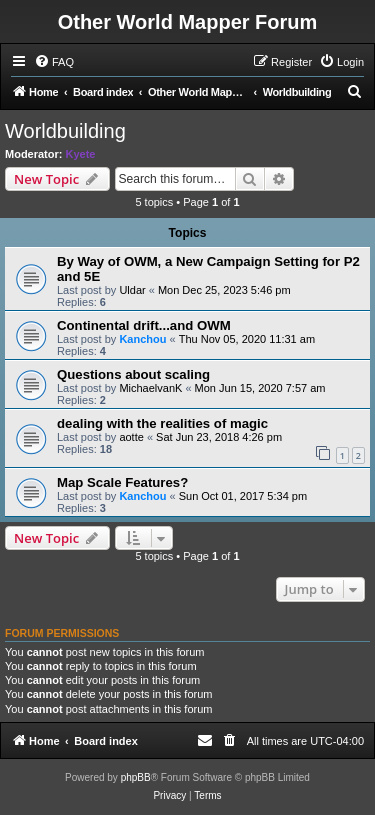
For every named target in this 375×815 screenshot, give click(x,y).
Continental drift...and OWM (144, 325)
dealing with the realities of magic (162, 423)
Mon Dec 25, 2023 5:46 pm (224, 290)
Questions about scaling (133, 374)
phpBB (136, 777)
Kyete (81, 154)
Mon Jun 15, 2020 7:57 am (260, 388)
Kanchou (142, 339)
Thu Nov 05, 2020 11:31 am (247, 339)
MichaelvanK (150, 388)
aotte (131, 437)
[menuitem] (54, 62)
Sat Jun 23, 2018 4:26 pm (219, 437)
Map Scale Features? (122, 482)
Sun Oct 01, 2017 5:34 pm (243, 496)
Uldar (132, 290)
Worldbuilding (65, 131)
